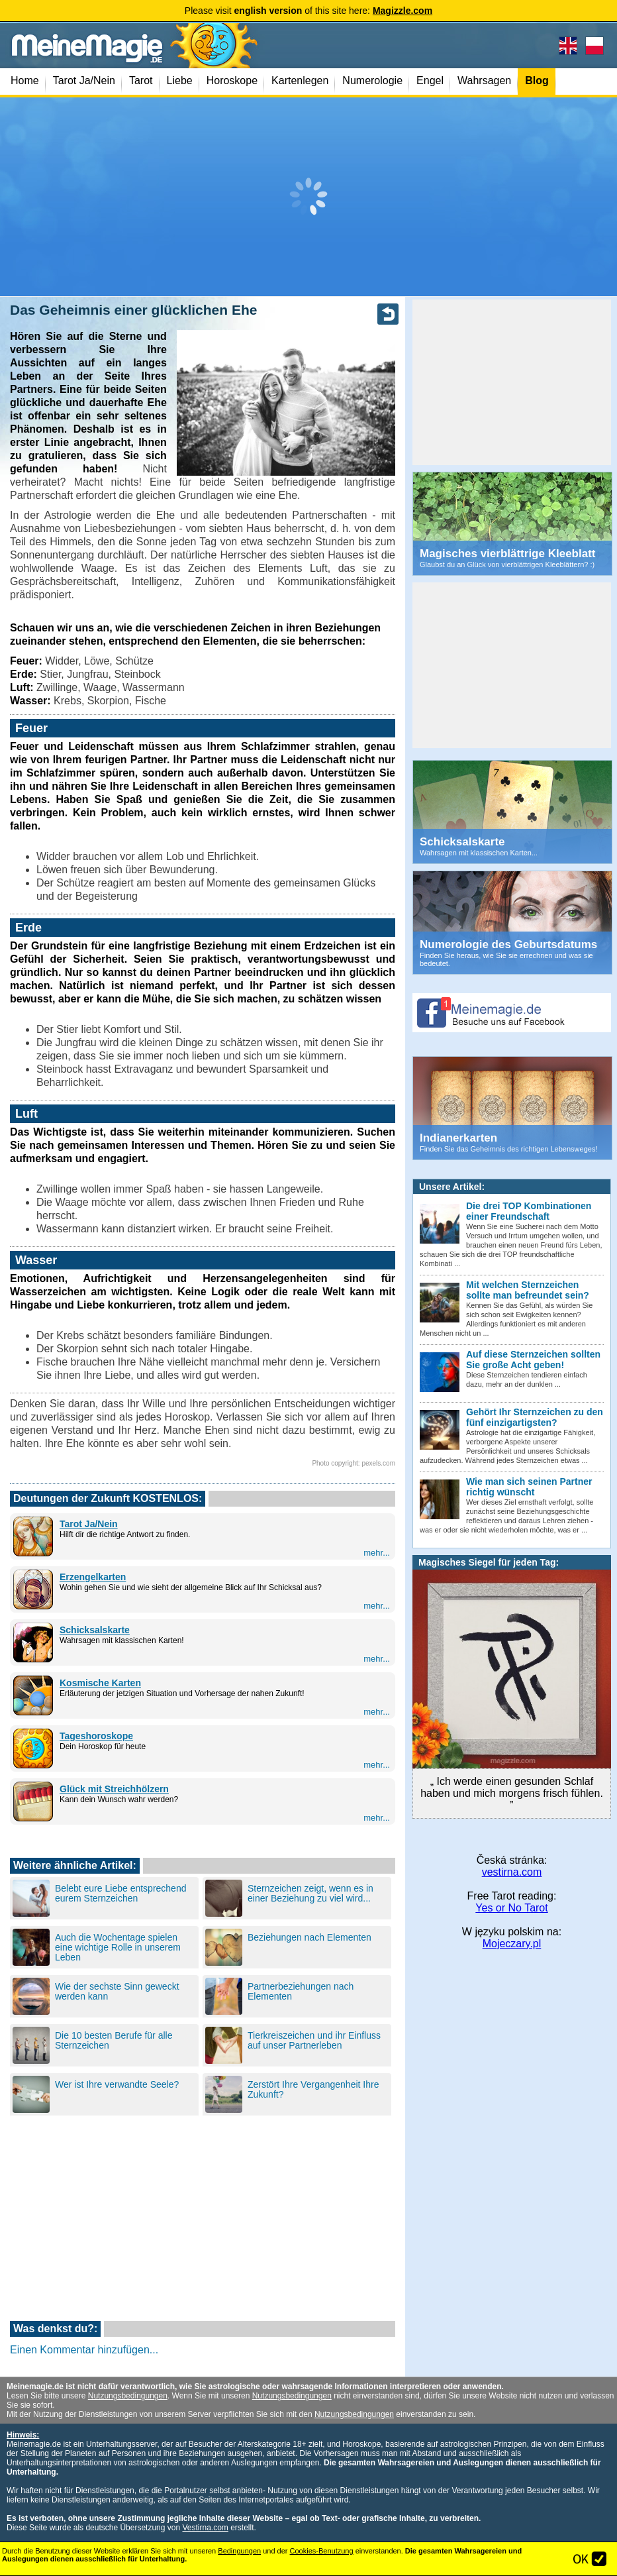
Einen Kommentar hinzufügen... (84, 2349)
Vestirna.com (205, 2527)
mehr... (376, 1553)
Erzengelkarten (93, 1577)
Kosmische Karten (100, 1683)
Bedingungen (239, 2551)
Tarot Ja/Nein (89, 1524)
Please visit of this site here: (308, 10)
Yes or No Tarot (511, 1907)
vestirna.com (512, 1872)
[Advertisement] (308, 197)
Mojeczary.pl (512, 1943)
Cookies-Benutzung (322, 2551)
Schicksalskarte (95, 1630)
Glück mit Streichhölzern (114, 1789)
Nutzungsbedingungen (127, 2395)
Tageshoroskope (96, 1736)
